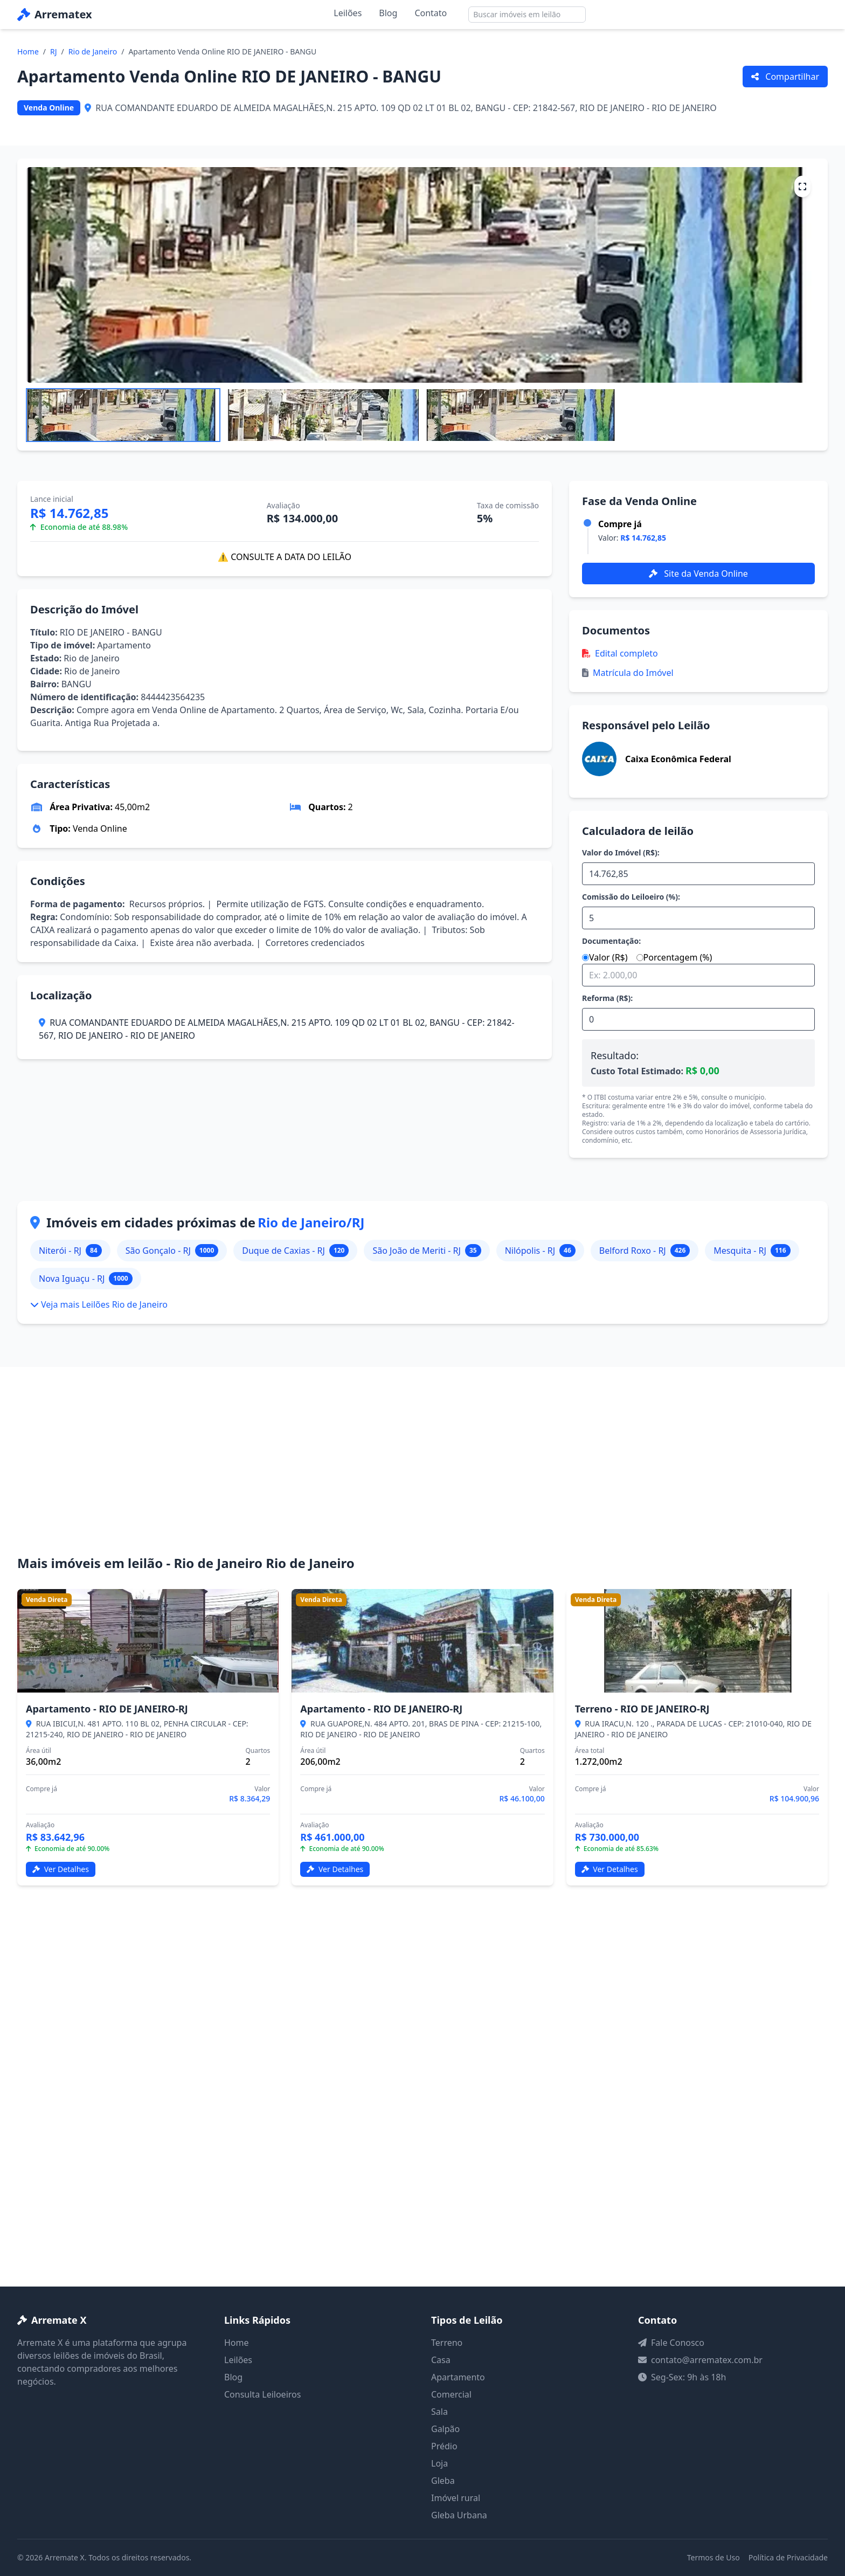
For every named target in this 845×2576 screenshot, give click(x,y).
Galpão (445, 2429)
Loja (439, 2463)
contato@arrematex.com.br (707, 2360)
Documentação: (611, 941)
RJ (53, 51)
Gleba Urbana (459, 2515)
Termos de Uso (713, 2557)
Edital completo (620, 653)
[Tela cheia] (802, 186)
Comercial (451, 2394)
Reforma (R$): (607, 998)
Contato (430, 13)
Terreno (446, 2343)
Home (28, 51)
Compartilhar (785, 76)
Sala (439, 2412)
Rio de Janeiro (92, 51)
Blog (388, 13)
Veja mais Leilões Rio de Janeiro (99, 1304)
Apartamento (458, 2377)
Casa (441, 2360)
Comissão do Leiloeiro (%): (631, 897)
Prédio (444, 2446)
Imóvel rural (455, 2498)
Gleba (443, 2481)
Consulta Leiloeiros (262, 2394)
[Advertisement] (422, 1473)
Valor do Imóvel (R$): (621, 852)
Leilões (348, 13)
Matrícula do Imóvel (628, 673)
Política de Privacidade (788, 2557)
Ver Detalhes (60, 1869)
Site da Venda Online (698, 573)
